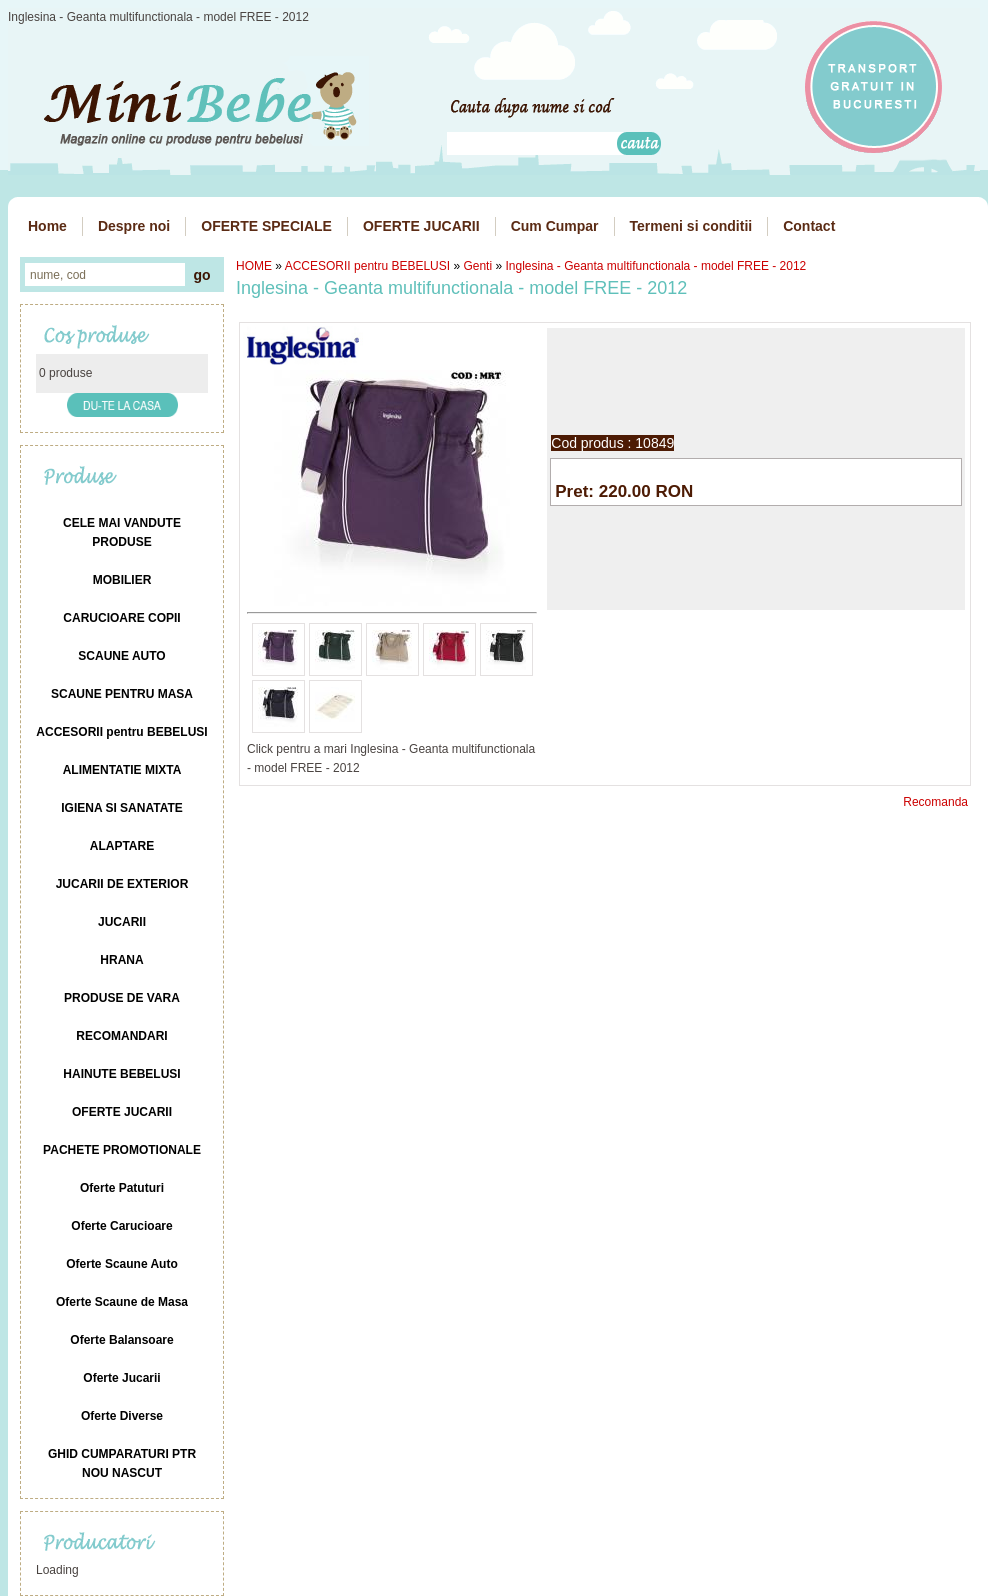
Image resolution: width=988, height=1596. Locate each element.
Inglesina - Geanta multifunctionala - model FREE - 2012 (655, 266)
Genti (477, 266)
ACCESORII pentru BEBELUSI (367, 266)
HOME (254, 266)
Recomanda (935, 802)
